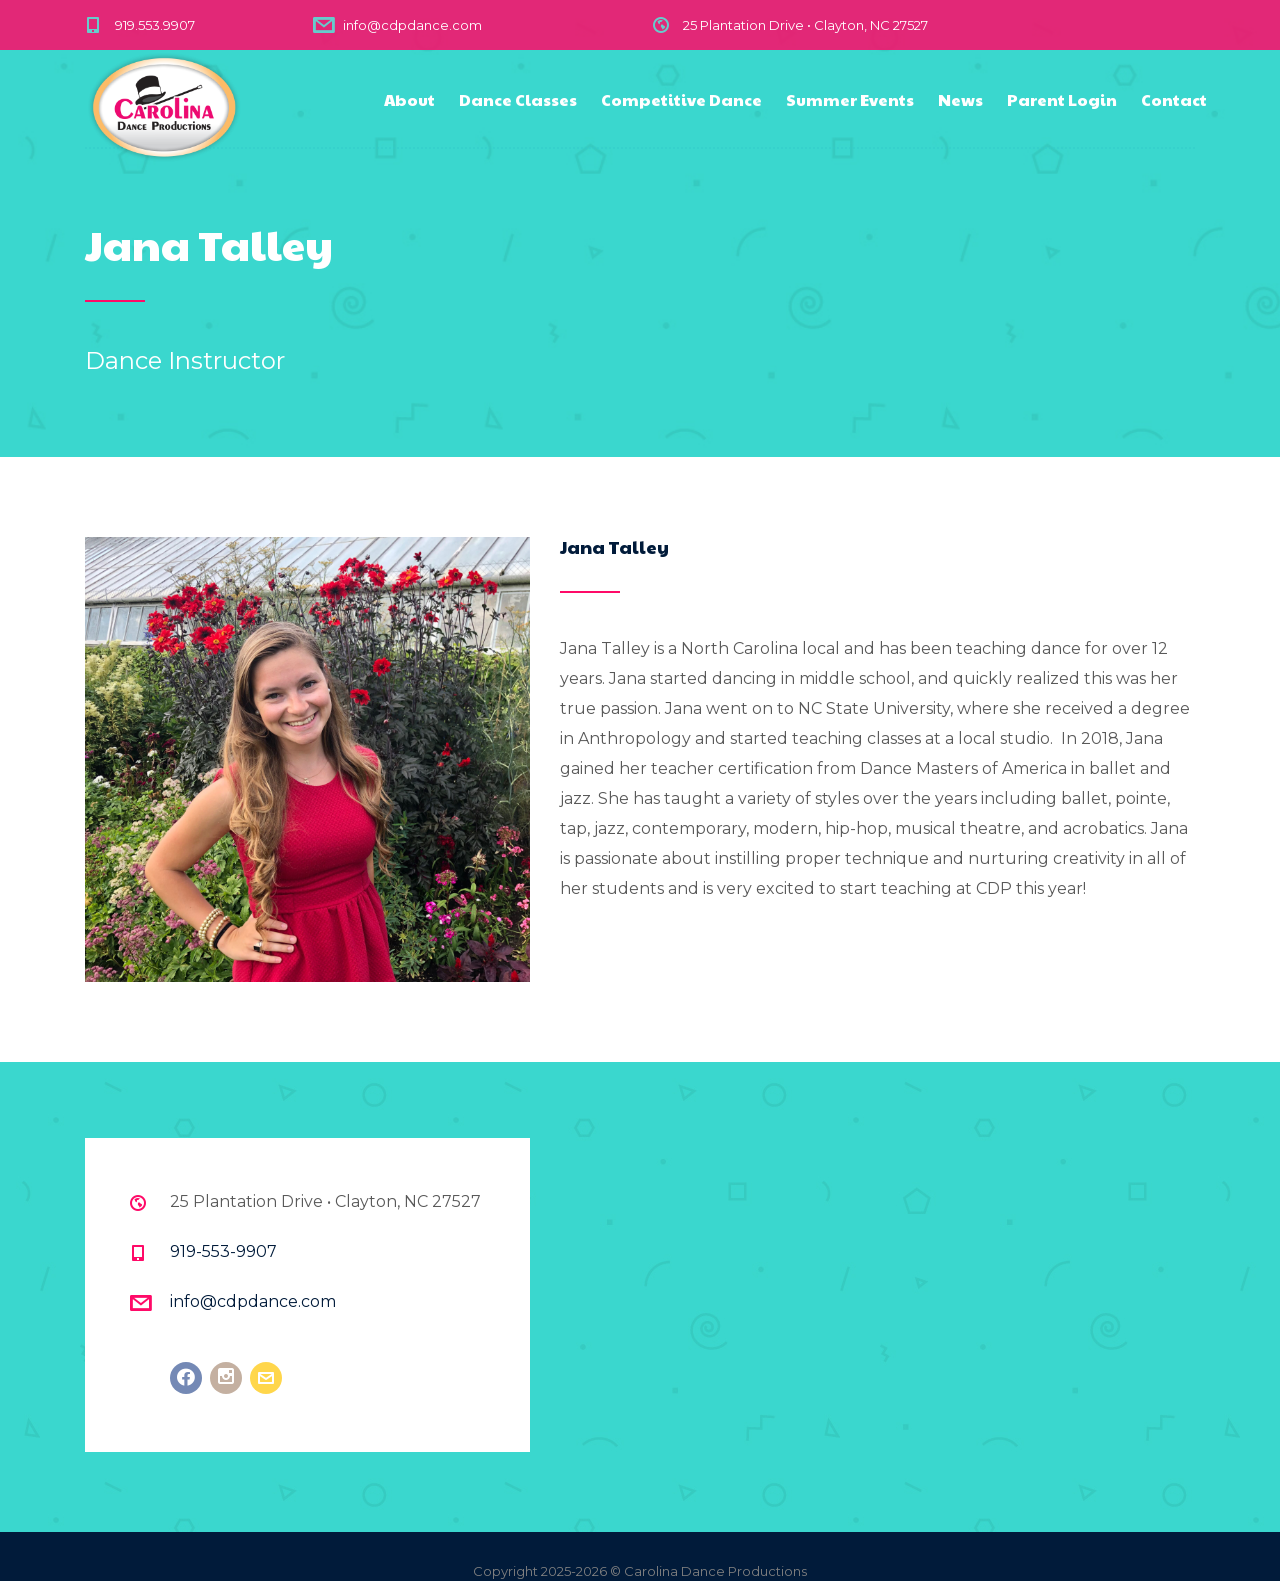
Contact (1174, 99)
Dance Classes (518, 99)
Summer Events (850, 99)
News (960, 99)
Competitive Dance (681, 99)
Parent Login (1062, 99)
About (409, 99)
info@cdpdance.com (412, 25)
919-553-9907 (223, 1251)
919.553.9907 (155, 25)
